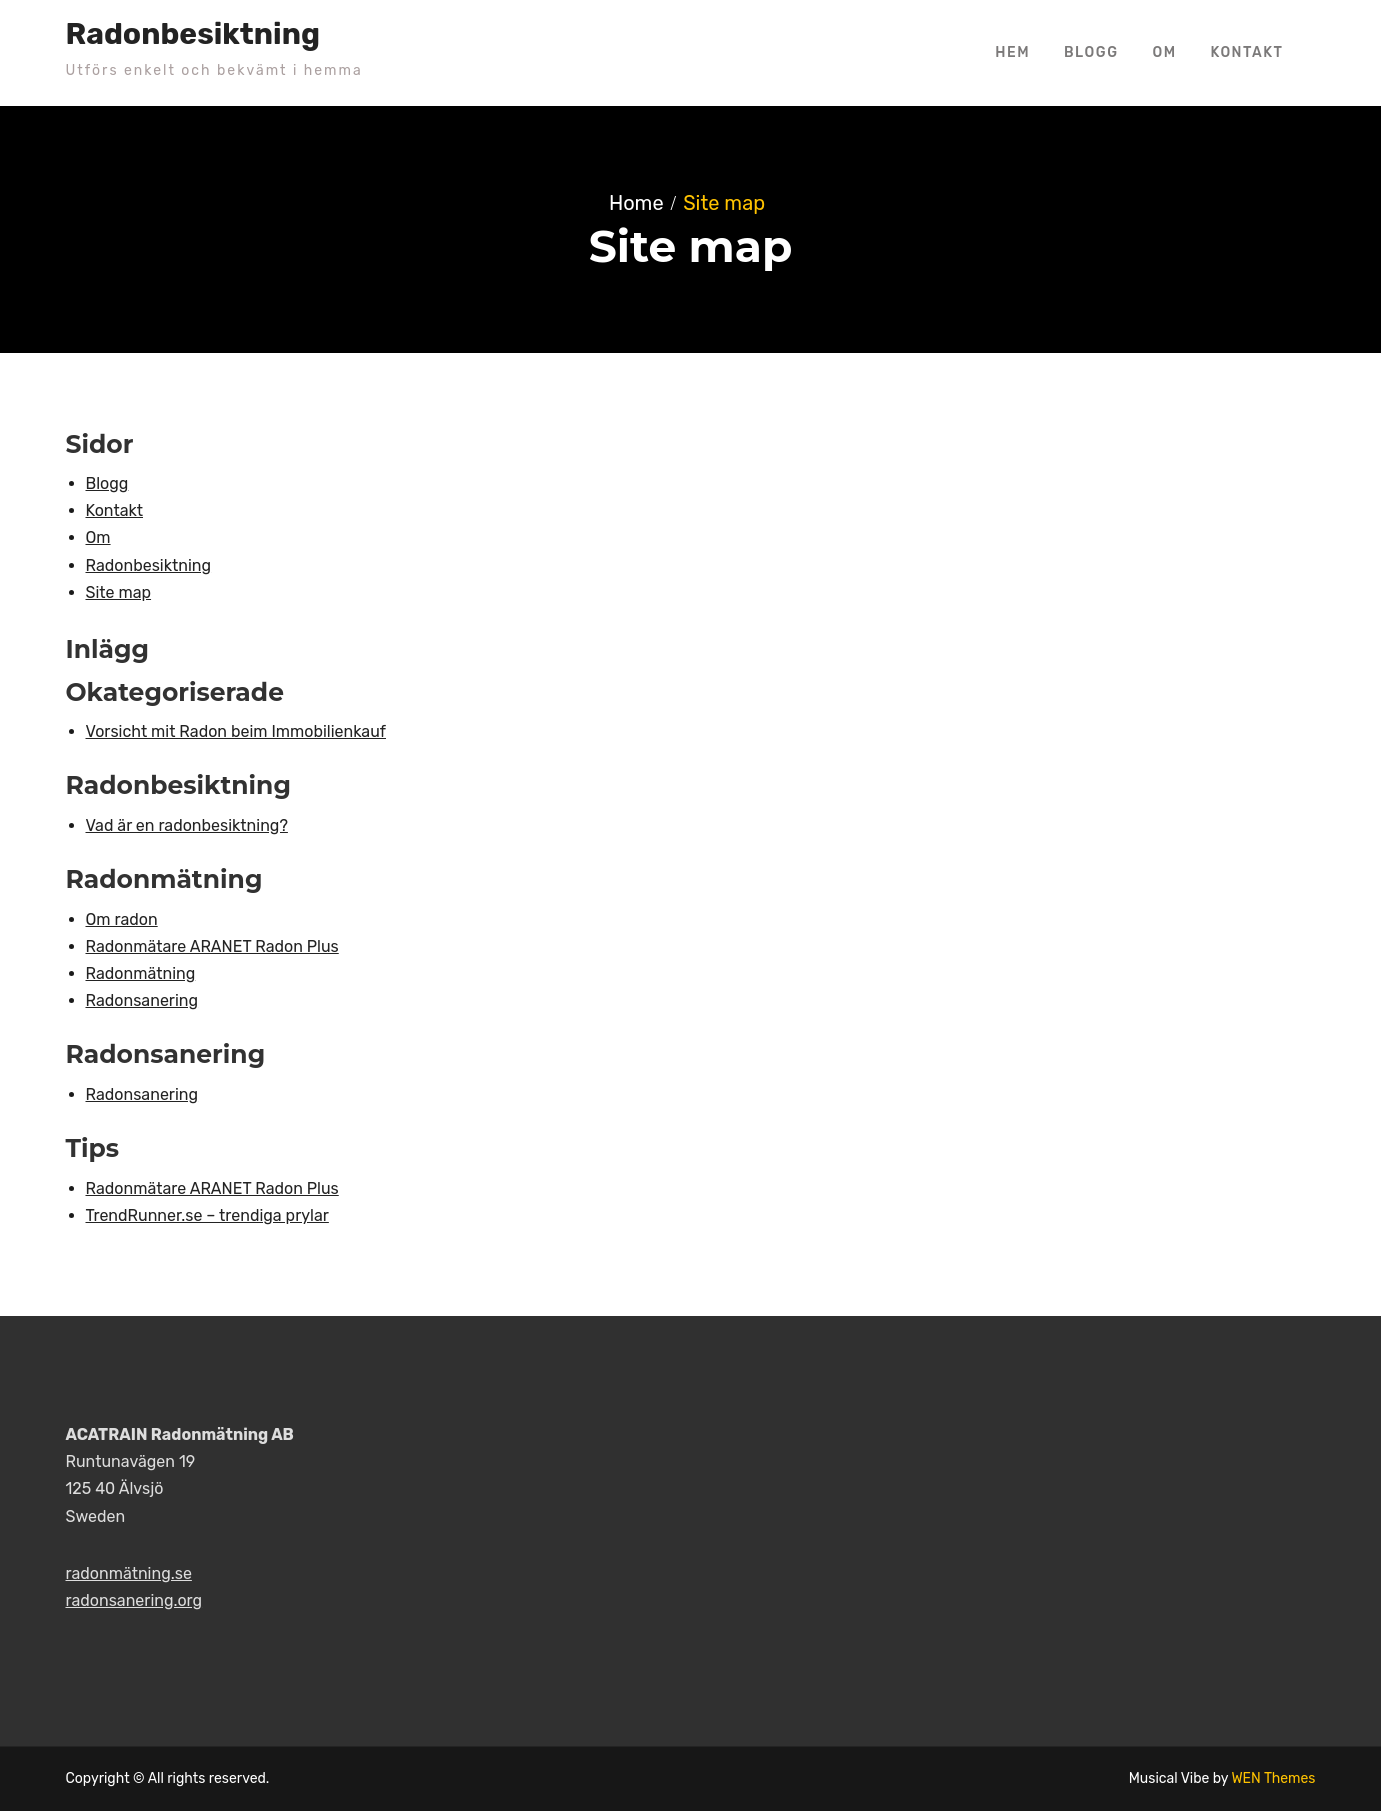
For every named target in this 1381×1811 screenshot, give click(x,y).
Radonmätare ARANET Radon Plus (212, 946)
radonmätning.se (129, 1573)
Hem (1012, 52)
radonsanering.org (134, 1600)
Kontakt (1247, 52)
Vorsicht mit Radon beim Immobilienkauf (236, 731)
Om (1164, 52)
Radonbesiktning (193, 34)
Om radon (122, 919)
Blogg (1091, 52)
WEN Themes (1273, 1778)
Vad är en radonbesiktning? (187, 825)
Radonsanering (142, 1000)
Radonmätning (141, 973)
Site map (119, 592)
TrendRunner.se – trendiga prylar (207, 1215)
